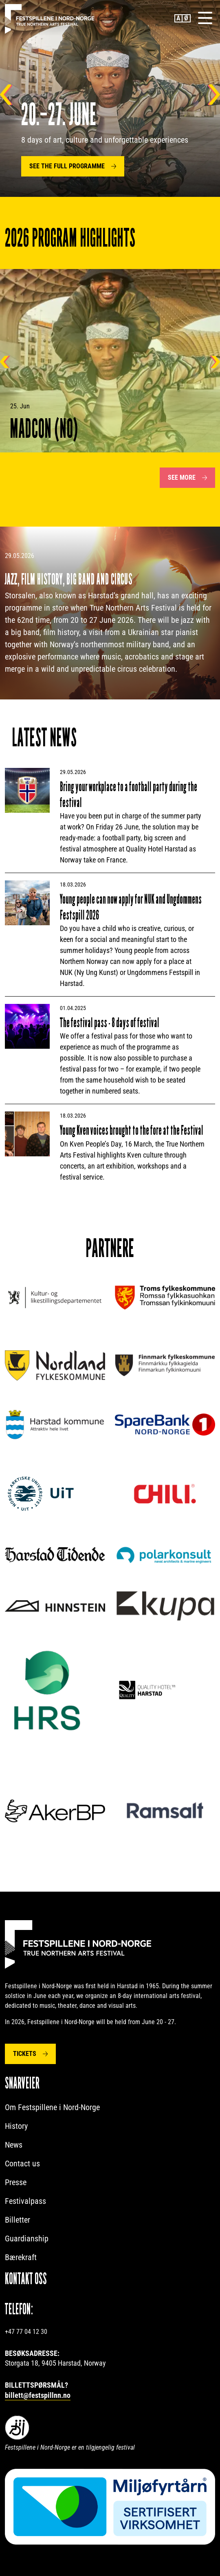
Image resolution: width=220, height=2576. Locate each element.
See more (182, 477)
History (16, 2126)
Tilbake (6, 95)
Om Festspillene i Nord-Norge (52, 2107)
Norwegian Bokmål (187, 18)
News (13, 2145)
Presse (15, 2182)
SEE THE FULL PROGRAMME (67, 166)
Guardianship (26, 2238)
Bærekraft (21, 2257)
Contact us (22, 2163)
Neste (214, 95)
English (178, 18)
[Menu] (205, 18)
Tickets (24, 2054)
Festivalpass (25, 2201)
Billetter (17, 2220)
